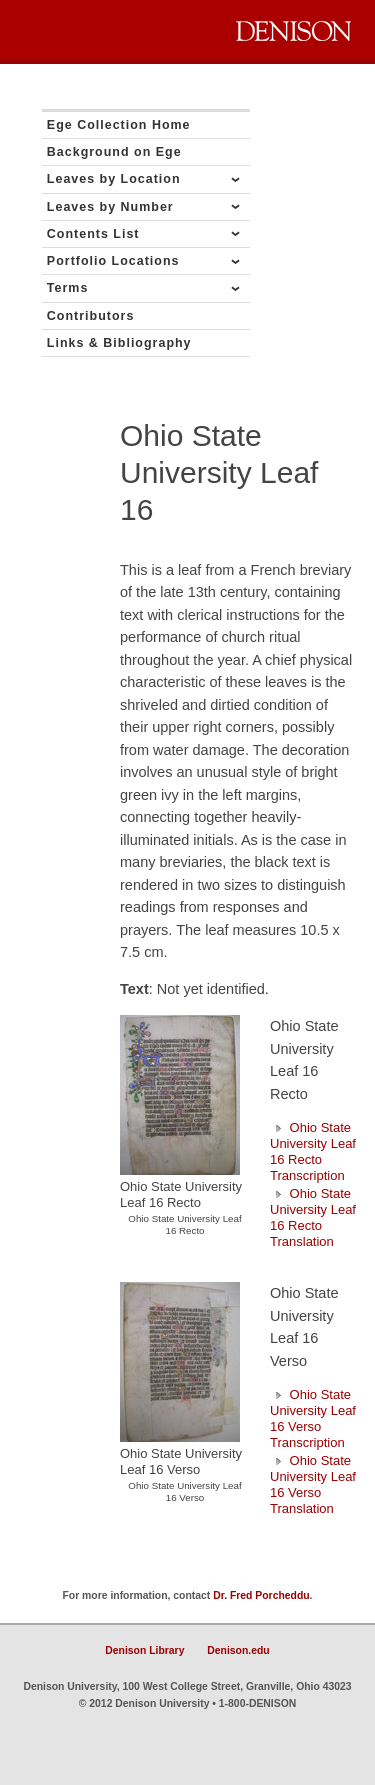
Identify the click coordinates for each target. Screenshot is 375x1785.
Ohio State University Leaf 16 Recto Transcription (313, 1151)
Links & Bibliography (119, 343)
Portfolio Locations (113, 261)
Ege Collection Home (119, 125)
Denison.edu (238, 1650)
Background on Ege (114, 152)
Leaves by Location (114, 179)
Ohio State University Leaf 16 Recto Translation (313, 1217)
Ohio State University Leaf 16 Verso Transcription (313, 1418)
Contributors (91, 316)
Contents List (93, 234)
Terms (68, 288)
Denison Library (144, 1650)
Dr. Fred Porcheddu (261, 1595)
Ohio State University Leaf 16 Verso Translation (313, 1484)
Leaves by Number (110, 207)
